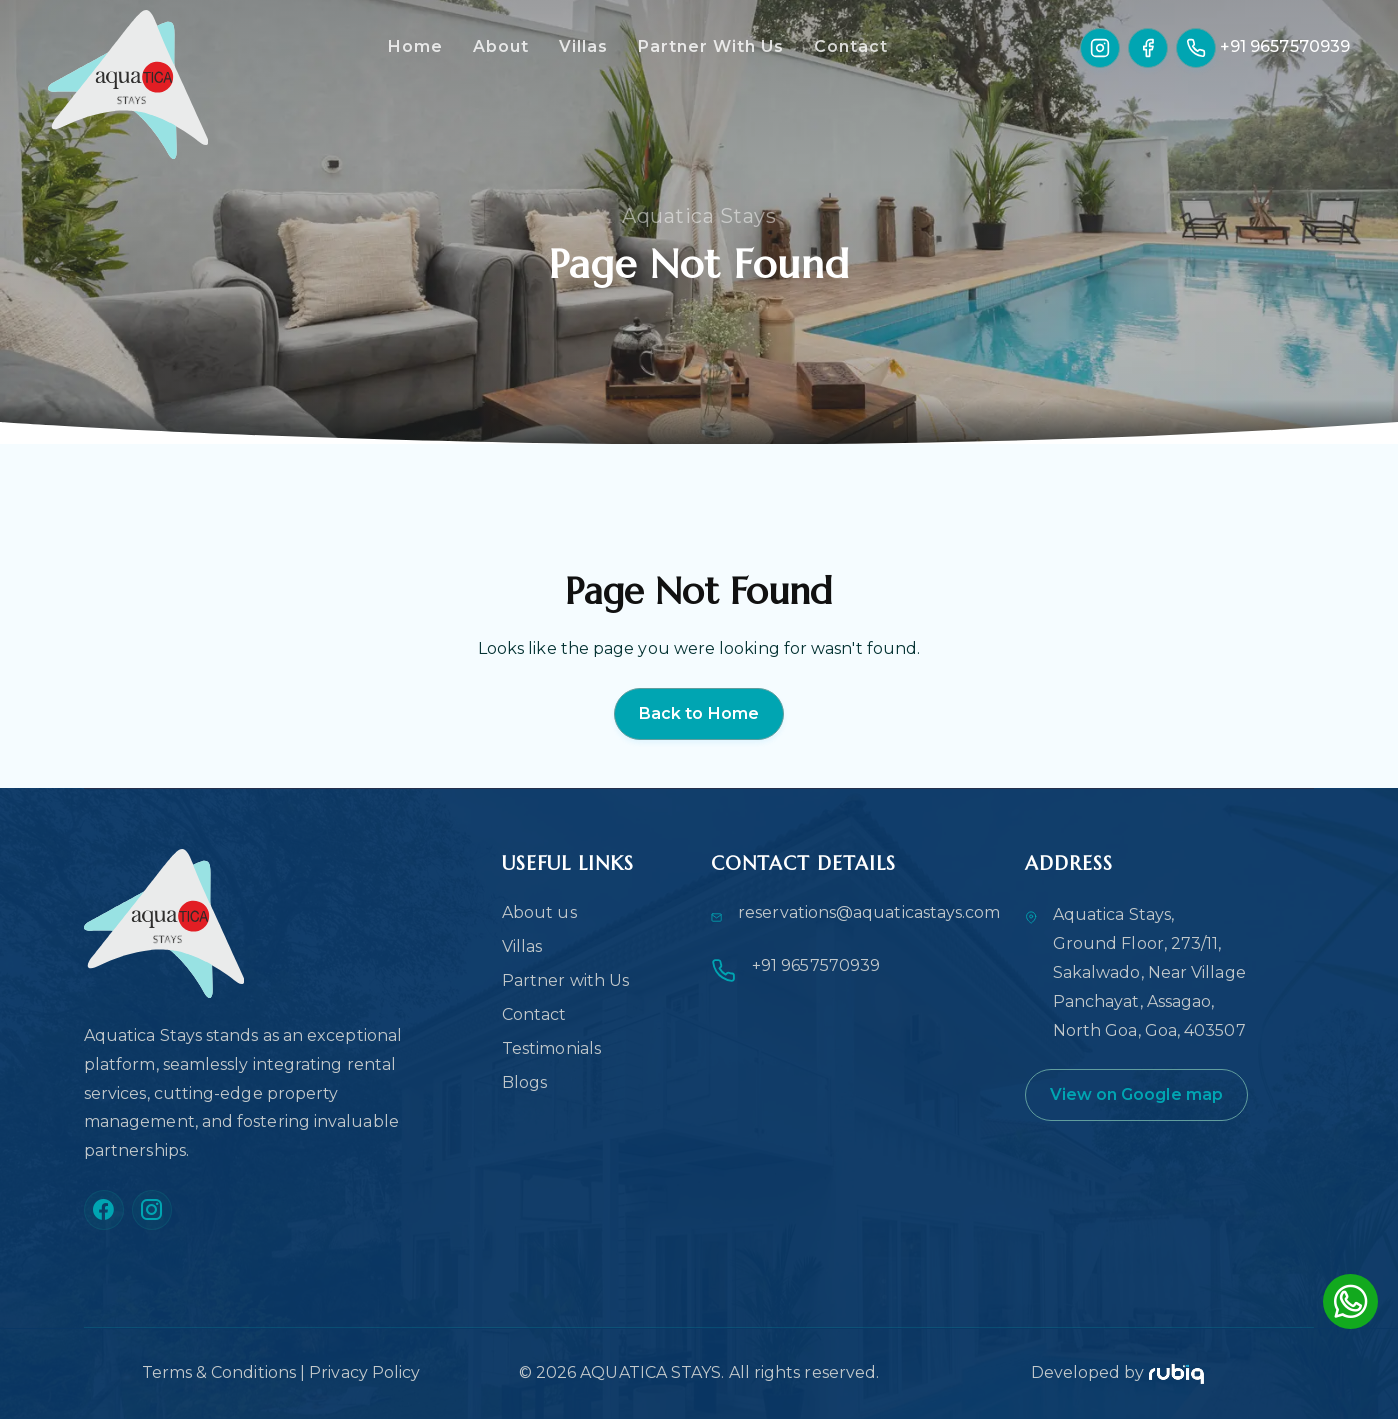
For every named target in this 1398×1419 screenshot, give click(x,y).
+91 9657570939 (1285, 46)
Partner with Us (565, 980)
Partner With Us (711, 46)
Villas (583, 46)
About (501, 46)
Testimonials (551, 1048)
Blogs (524, 1082)
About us (539, 912)
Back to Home (699, 713)
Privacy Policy (364, 1372)
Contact (851, 46)
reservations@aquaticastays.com (869, 912)
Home (415, 46)
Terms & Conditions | (226, 1372)
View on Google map (1136, 1094)
